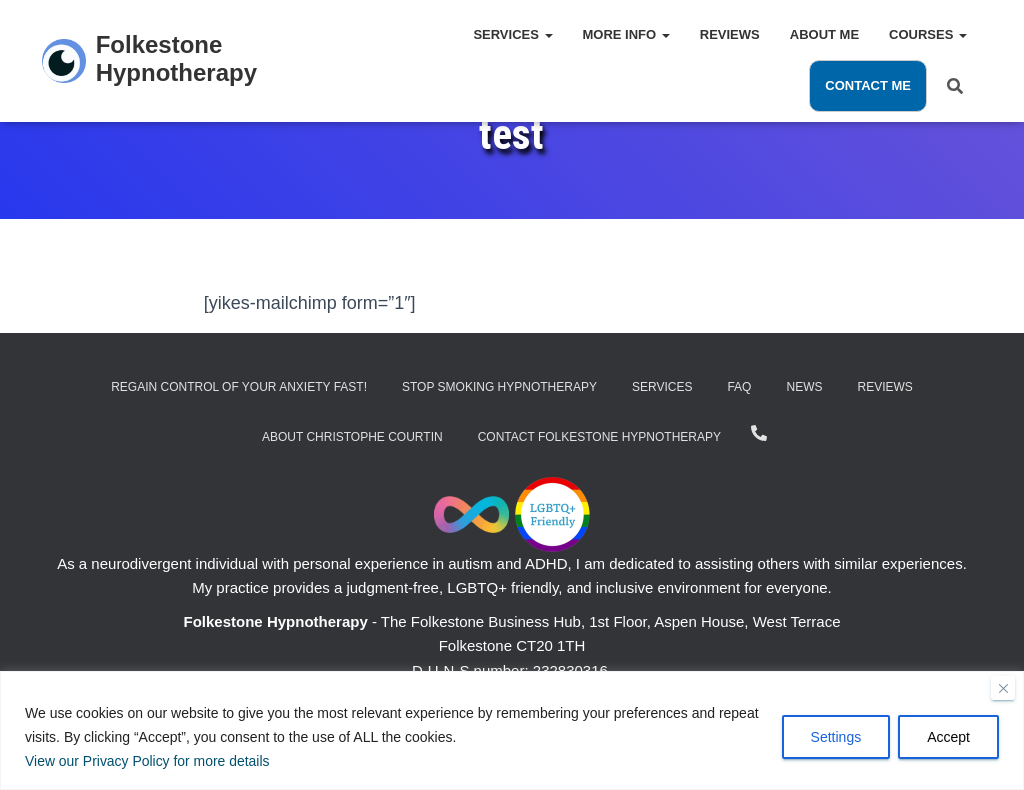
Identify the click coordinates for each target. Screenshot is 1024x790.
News (804, 387)
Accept (948, 737)
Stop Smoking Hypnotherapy (499, 387)
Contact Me (868, 85)
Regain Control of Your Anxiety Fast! (239, 387)
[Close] (1003, 688)
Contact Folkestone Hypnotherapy (599, 437)
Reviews (730, 34)
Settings (836, 737)
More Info (626, 34)
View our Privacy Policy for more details (148, 761)
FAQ (739, 387)
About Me (824, 34)
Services (512, 34)
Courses (928, 34)
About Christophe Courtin (352, 437)
